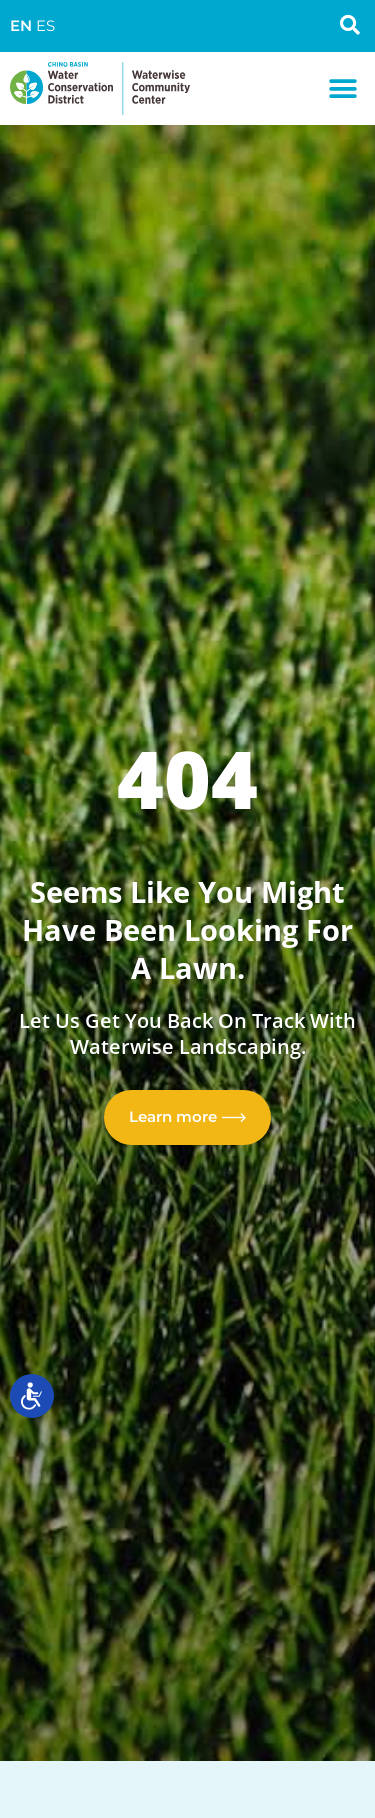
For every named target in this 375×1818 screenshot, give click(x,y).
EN (21, 26)
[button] (342, 88)
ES (45, 26)
